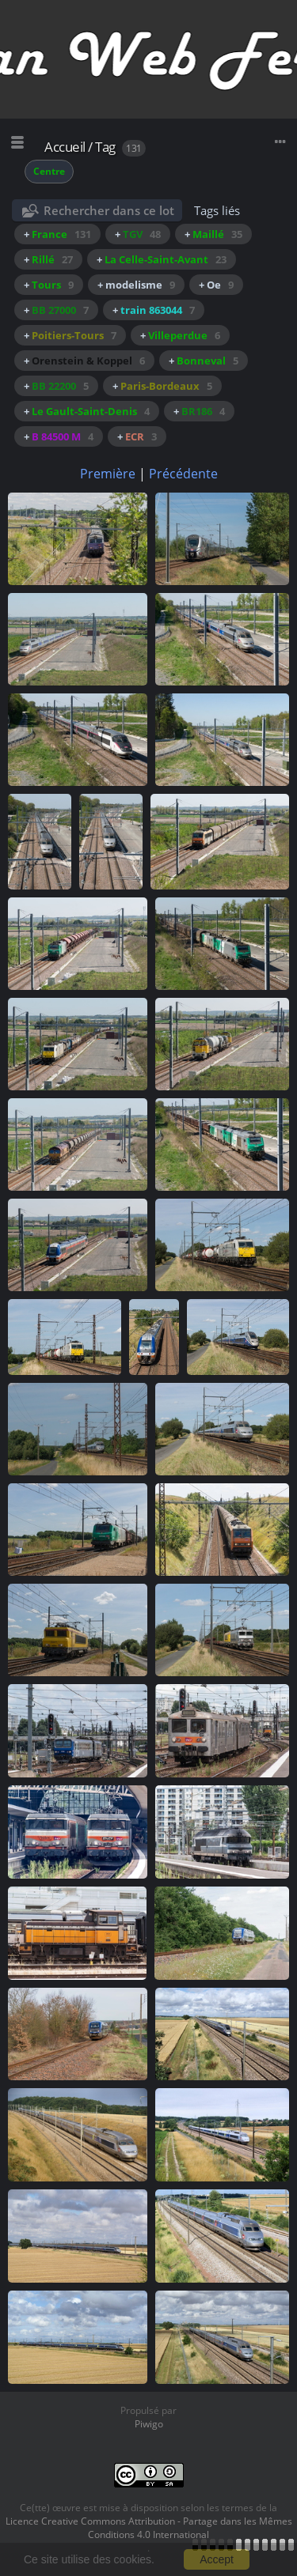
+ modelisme (136, 285)
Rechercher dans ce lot (109, 210)
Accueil (65, 147)
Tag (105, 147)
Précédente (183, 473)
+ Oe (216, 285)
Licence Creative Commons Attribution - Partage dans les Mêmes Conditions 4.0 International (149, 2527)
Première (107, 473)
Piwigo (149, 2424)
